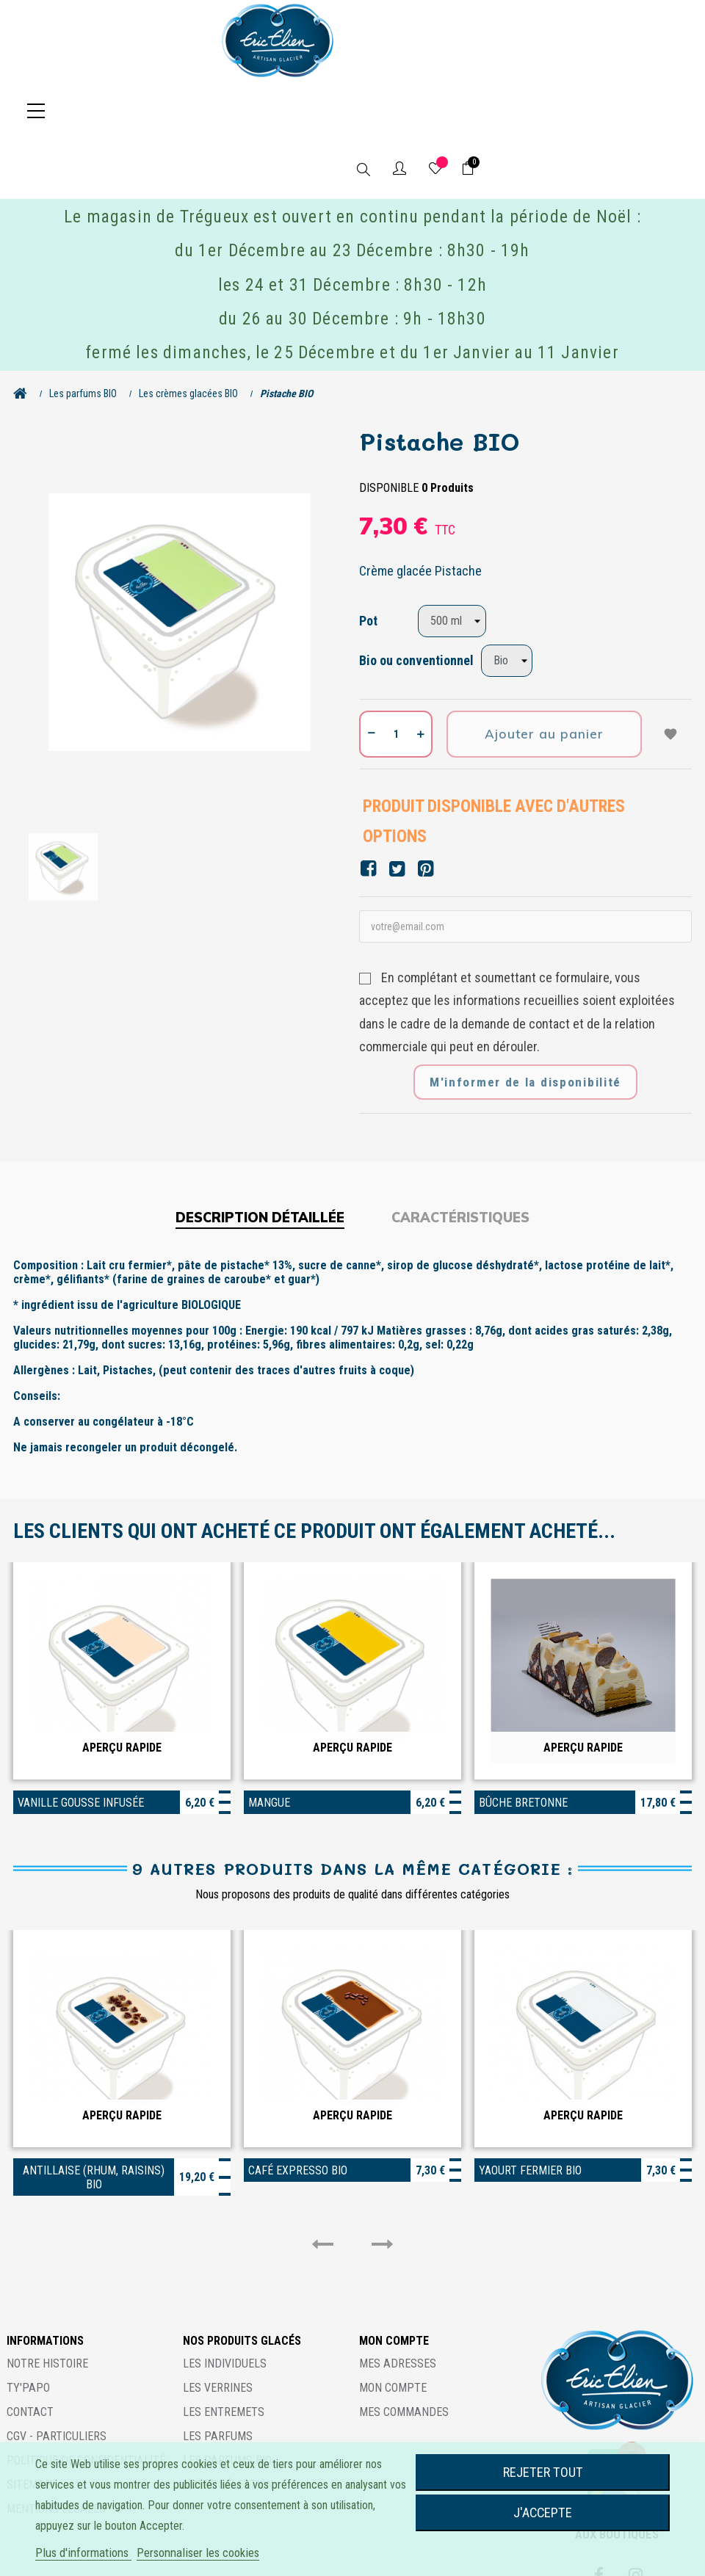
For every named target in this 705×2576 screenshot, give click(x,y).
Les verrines (218, 2329)
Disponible (389, 429)
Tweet (397, 810)
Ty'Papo (28, 2329)
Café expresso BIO (297, 2112)
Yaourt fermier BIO (530, 2112)
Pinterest (425, 810)
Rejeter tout (543, 2472)
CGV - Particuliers (56, 2377)
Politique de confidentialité (86, 2402)
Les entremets (223, 2353)
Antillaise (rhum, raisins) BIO (93, 2119)
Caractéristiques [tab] (460, 1158)
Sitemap (29, 2426)
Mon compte (393, 2329)
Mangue (269, 1744)
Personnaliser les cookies (198, 2552)
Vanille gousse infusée (81, 1744)
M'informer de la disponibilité (525, 1023)
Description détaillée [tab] (260, 1158)
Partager (368, 810)
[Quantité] (396, 675)
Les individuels (225, 2305)
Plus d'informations (83, 2552)
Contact (30, 2353)
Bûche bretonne (523, 1744)
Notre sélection (228, 2426)
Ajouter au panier (544, 675)
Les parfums (218, 2377)
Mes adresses (397, 2305)
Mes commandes (404, 2353)
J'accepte (542, 2512)
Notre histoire (47, 2305)
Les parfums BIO (227, 2402)
